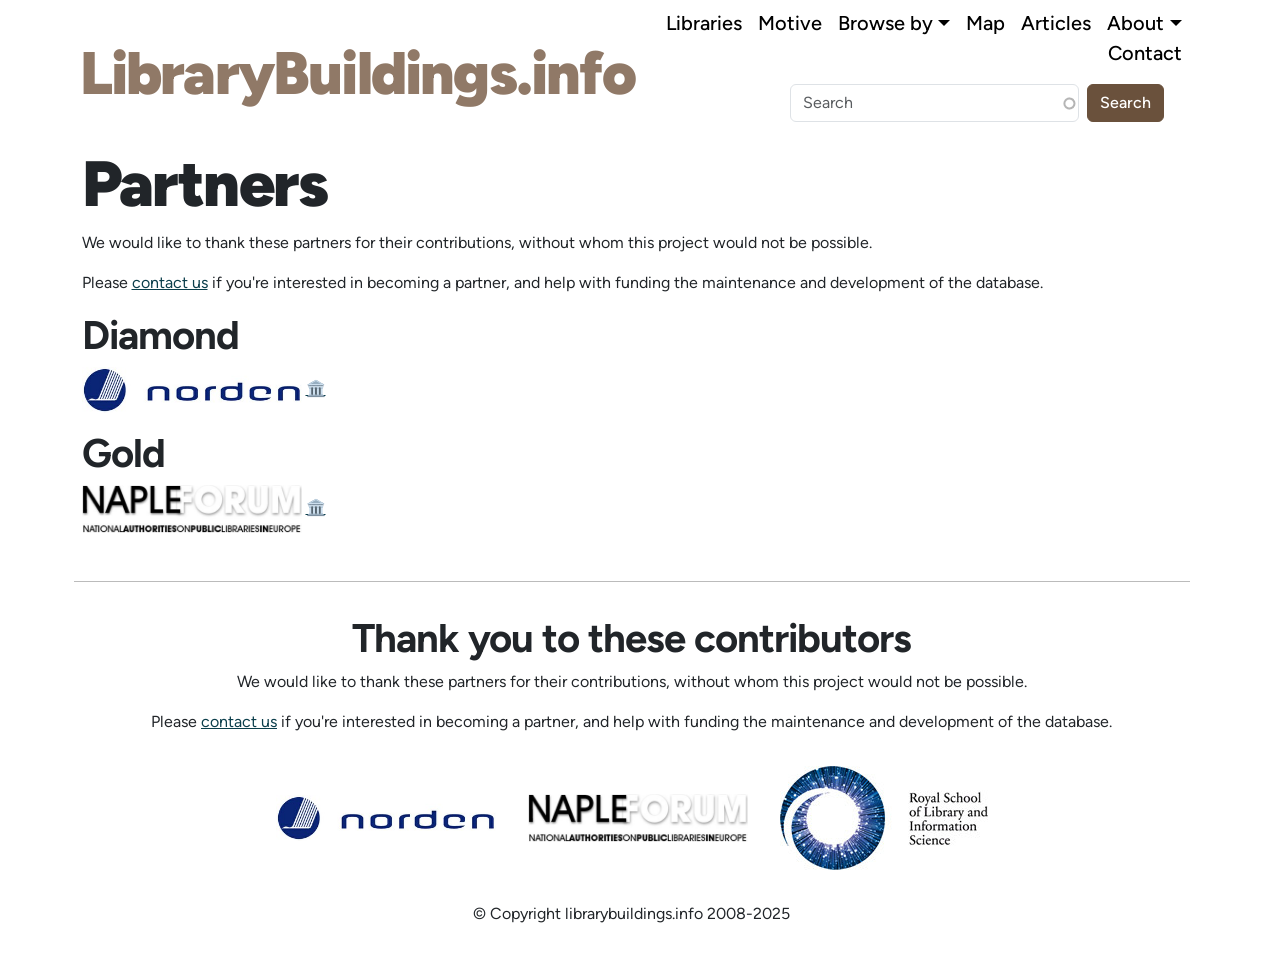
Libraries (704, 23)
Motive (790, 23)
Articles (1056, 23)
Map (985, 23)
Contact (1145, 53)
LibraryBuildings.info (357, 73)
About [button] (1135, 23)
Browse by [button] (885, 23)
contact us (170, 282)
